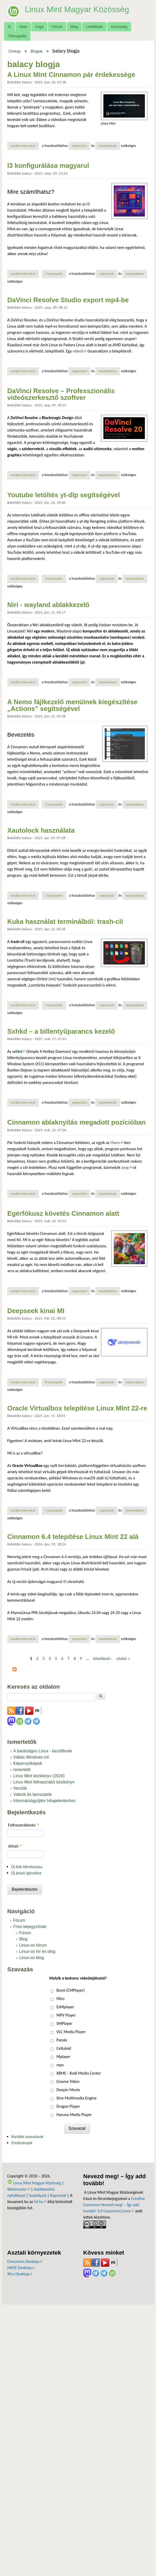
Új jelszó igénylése (26, 1872)
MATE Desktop (21, 2267)
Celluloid (63, 2048)
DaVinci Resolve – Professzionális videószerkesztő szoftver (61, 394)
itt (65, 1581)
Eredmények (21, 2142)
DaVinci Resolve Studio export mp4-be (68, 300)
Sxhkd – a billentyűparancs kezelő (61, 1031)
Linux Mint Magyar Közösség (78, 9)
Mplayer (63, 2056)
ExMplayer (65, 2006)
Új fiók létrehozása (26, 1866)
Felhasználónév (23, 1825)
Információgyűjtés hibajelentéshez (44, 1800)
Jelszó (15, 1846)
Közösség (119, 27)
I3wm (116, 1142)
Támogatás (17, 36)
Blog (74, 27)
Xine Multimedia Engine (76, 2098)
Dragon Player (68, 2106)
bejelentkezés (108, 146)
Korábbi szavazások (27, 2136)
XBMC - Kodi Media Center (78, 2073)
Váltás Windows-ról (31, 1757)
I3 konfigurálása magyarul (48, 165)
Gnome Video (68, 2081)
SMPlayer (64, 2023)
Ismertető (22, 1769)
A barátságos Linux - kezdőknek (42, 1751)
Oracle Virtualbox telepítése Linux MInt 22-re (77, 1408)
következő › (102, 1658)
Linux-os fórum (33, 1945)
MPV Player (66, 2015)
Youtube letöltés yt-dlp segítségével (63, 495)
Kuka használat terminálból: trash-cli (65, 921)
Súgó (39, 27)
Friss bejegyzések (29, 1926)
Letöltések (94, 27)
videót (79, 351)
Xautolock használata (41, 830)
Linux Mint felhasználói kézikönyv (44, 1782)
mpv (60, 2064)
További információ (25, 145)
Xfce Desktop (19, 2273)
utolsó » (123, 1658)
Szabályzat (37, 2195)
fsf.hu (40, 2201)
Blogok (36, 51)
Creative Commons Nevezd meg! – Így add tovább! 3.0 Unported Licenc (114, 2204)
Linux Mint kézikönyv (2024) (39, 1776)
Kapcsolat (58, 2195)
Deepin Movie (68, 2089)
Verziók (20, 1788)
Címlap (15, 51)
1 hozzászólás (54, 274)
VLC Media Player (71, 2031)
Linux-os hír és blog (37, 1951)
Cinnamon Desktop (24, 2261)
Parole (61, 2040)
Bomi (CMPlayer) (70, 1990)
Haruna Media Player (74, 2114)
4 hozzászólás (54, 578)
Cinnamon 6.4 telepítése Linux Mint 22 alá (72, 1536)
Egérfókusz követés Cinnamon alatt (63, 1213)
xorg (126, 1167)
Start (23, 27)
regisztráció (79, 146)
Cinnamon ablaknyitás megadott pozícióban (76, 1122)
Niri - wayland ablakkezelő (48, 604)
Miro (60, 1998)
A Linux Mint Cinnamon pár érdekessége (71, 74)
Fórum (57, 27)
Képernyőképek (27, 1763)
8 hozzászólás (54, 1382)
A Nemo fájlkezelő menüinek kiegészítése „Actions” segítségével (72, 705)
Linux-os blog (31, 1957)
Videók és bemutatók (32, 1794)
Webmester (18, 2189)
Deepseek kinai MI (36, 1310)
